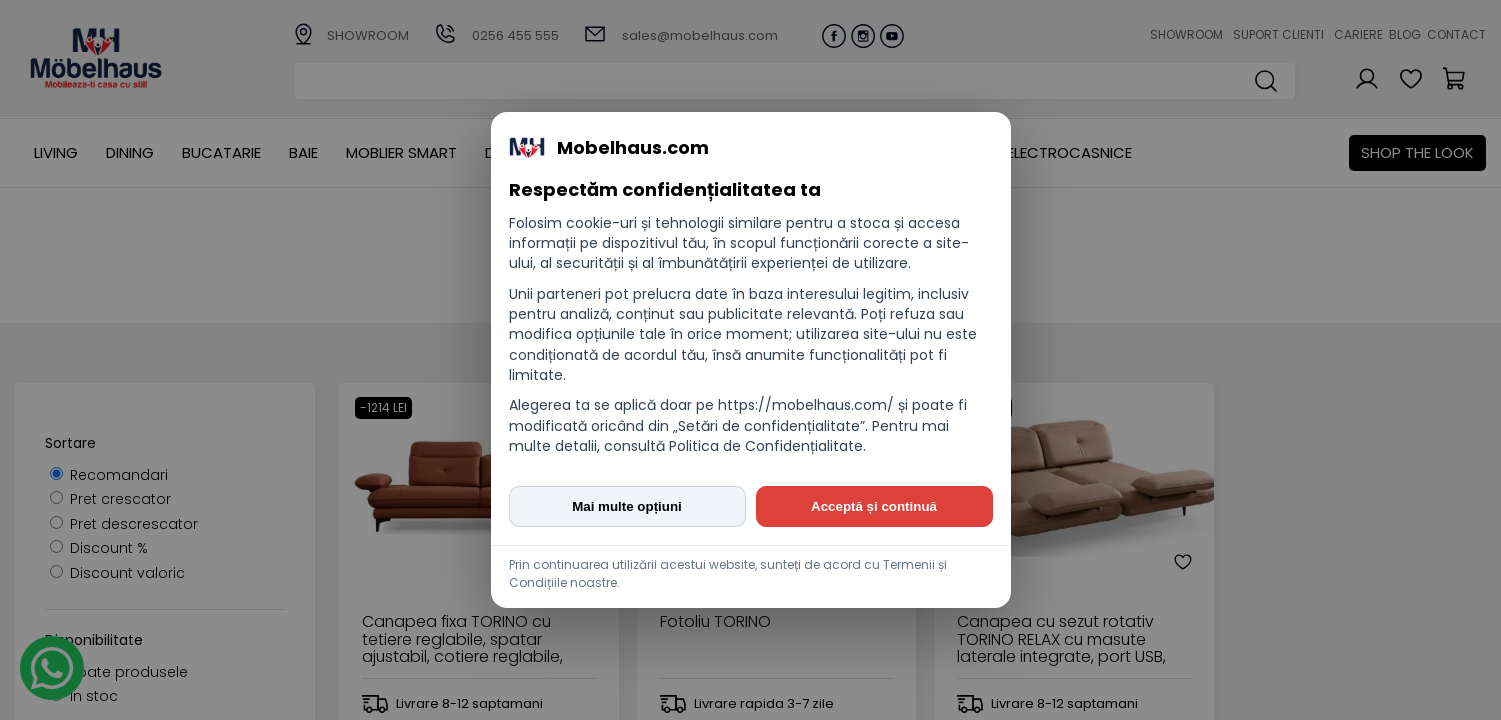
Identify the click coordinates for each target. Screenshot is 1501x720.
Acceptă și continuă (874, 506)
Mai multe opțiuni (627, 506)
